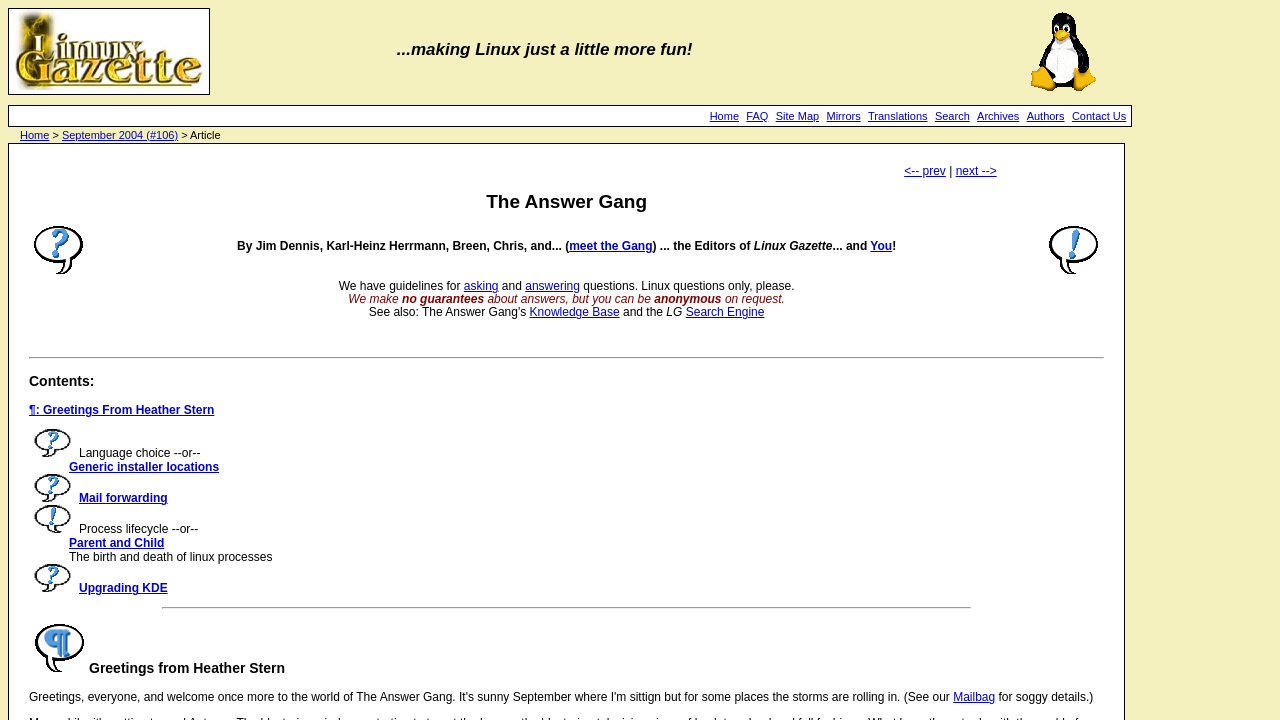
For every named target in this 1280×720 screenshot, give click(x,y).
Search (952, 116)
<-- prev (925, 171)
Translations (898, 116)
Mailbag (974, 697)
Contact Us (1099, 116)
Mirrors (843, 116)
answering (552, 286)
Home (724, 116)
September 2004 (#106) (120, 135)
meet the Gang (610, 246)
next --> (976, 171)
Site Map (797, 116)
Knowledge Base (575, 312)
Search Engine (725, 312)
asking (481, 286)
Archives (998, 116)
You (881, 246)
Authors (1046, 116)
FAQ (757, 116)
